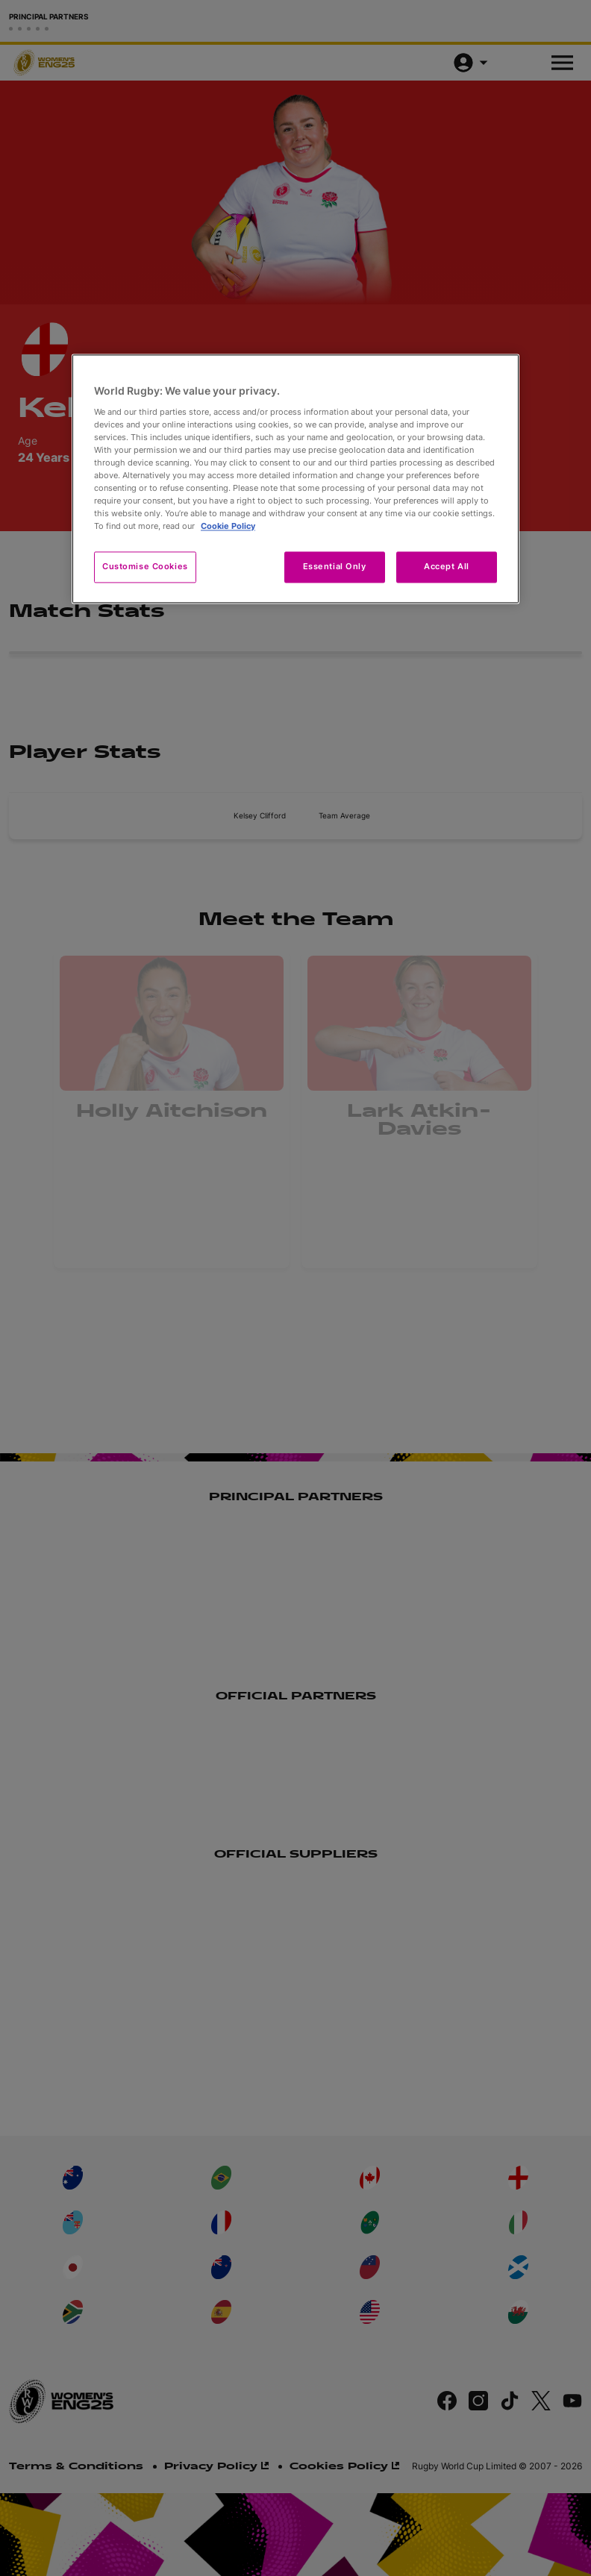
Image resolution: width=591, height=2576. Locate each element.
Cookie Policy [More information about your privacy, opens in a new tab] (228, 526)
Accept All (446, 567)
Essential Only (334, 567)
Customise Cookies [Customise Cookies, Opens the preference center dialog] (145, 567)
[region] (295, 479)
